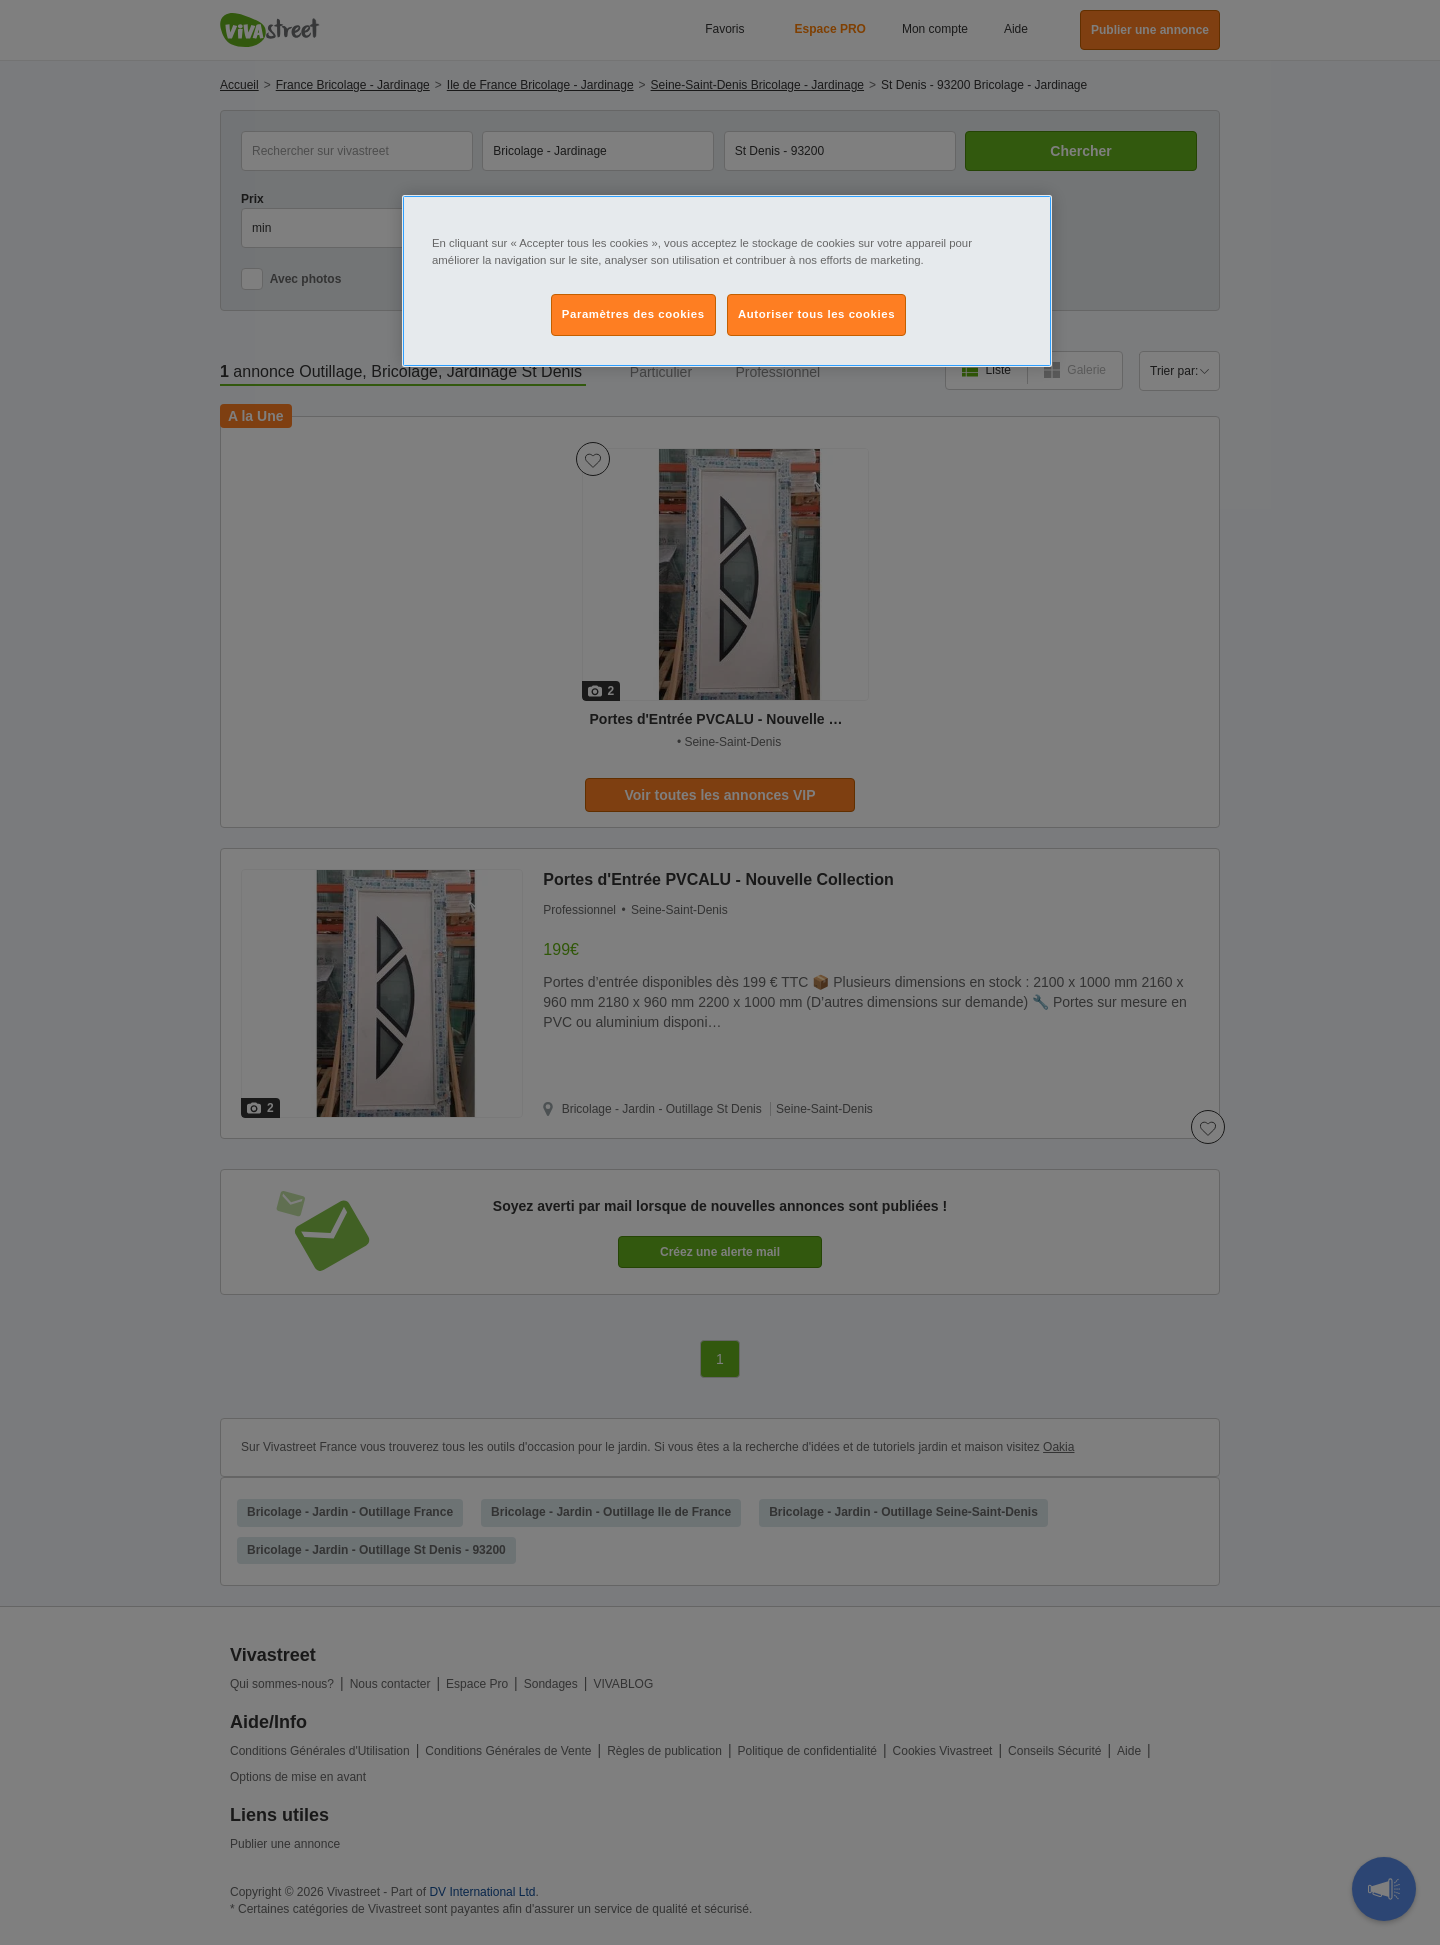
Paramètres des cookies (633, 314)
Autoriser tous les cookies (816, 314)
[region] (727, 281)
